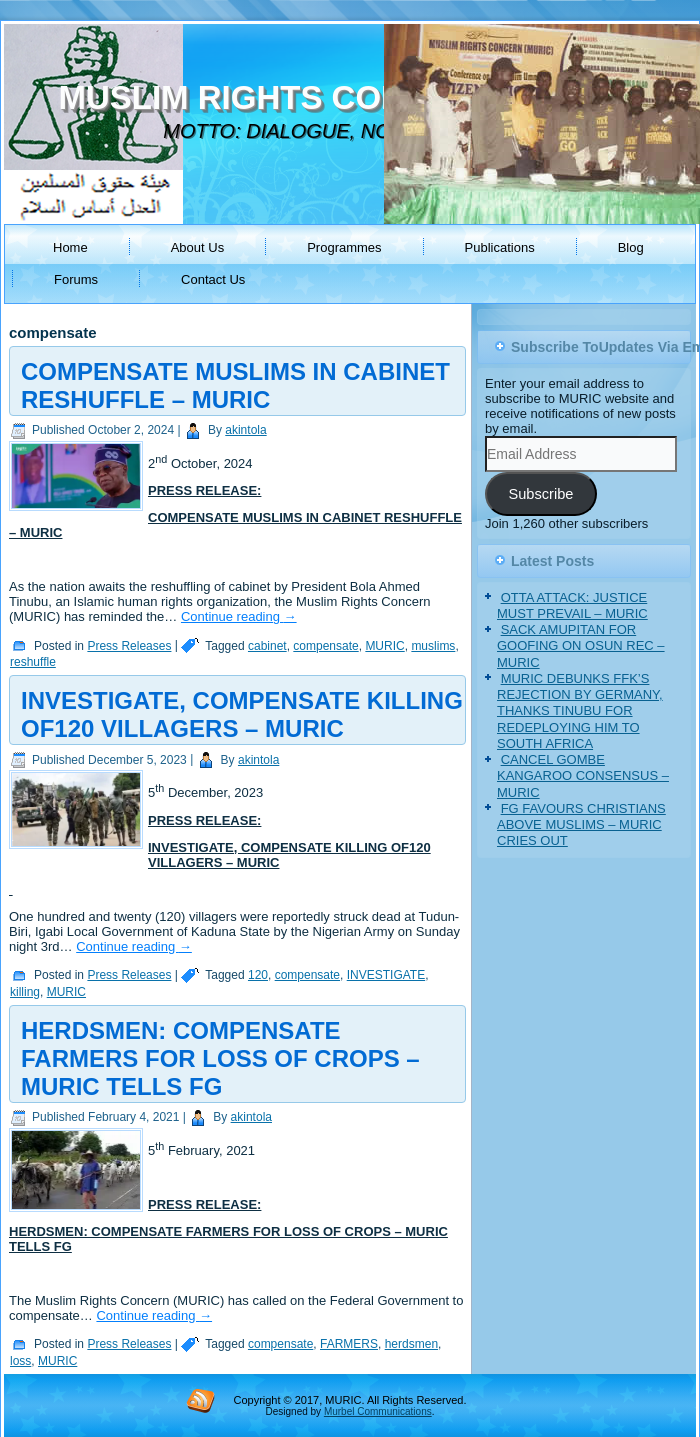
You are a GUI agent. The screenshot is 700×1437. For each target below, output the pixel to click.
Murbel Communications (378, 1411)
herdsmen (411, 1344)
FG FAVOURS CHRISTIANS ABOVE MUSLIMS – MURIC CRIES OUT (581, 825)
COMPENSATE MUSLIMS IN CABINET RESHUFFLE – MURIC (235, 385)
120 (258, 975)
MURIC (384, 646)
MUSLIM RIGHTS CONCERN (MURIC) (347, 97)
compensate (325, 646)
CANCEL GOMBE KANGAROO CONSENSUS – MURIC (583, 776)
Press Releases (129, 646)
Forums (76, 279)
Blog (631, 247)
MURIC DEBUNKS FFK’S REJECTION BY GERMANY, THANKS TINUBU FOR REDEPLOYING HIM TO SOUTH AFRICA (580, 711)
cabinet (267, 646)
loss (20, 1361)
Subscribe (540, 494)
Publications (500, 247)
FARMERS (349, 1344)
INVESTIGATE (386, 975)
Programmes (344, 247)
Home (70, 247)
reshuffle (33, 662)
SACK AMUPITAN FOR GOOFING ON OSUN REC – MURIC (581, 646)
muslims (433, 646)
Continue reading (239, 616)
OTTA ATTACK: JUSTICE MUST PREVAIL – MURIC (572, 605)
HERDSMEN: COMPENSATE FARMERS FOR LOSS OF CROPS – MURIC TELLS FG (220, 1058)
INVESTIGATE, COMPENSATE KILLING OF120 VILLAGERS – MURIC (242, 714)
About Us (197, 247)
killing (25, 992)
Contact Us (213, 279)
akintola (245, 430)
